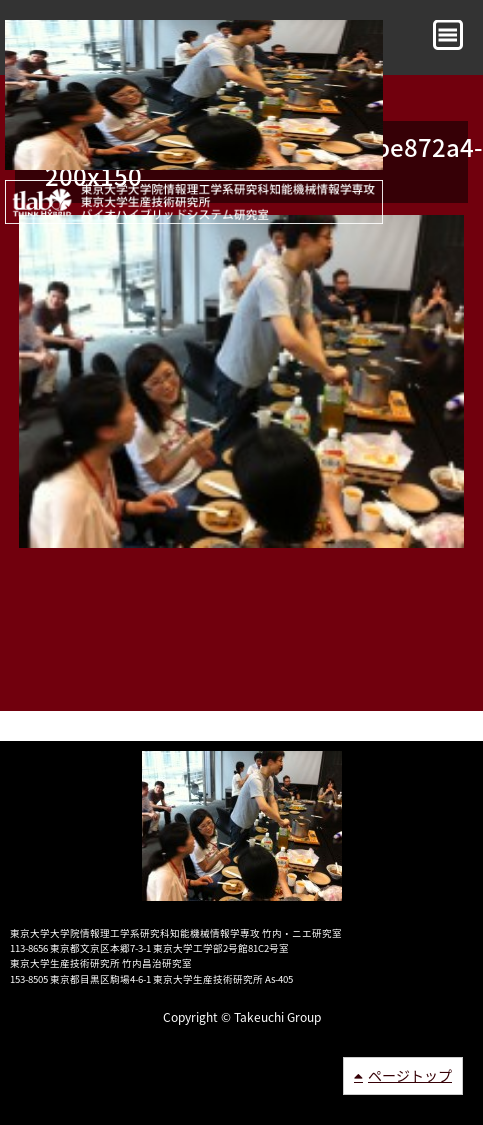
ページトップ (410, 1075)
